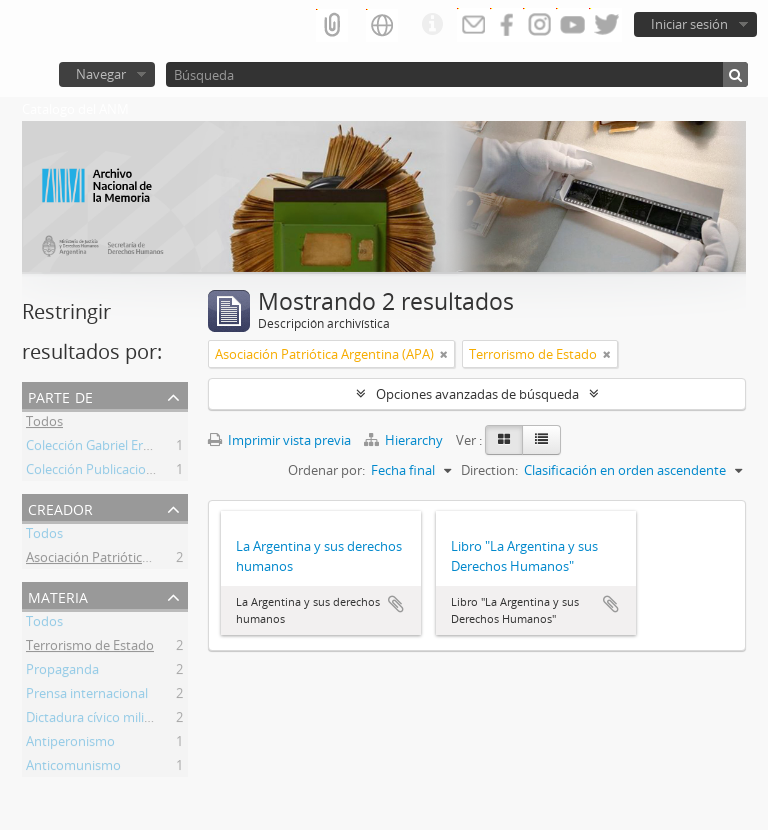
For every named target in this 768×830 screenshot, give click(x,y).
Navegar (101, 74)
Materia (58, 595)
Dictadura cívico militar (93, 720)
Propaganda (62, 672)
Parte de (60, 395)
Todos (44, 424)
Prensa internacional (87, 696)
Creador (60, 507)
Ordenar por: (326, 470)
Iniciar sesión (689, 24)
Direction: (489, 470)
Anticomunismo (73, 768)
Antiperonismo (70, 744)
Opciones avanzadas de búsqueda (477, 394)
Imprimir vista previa (279, 440)
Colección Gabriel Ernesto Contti (121, 448)
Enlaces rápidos (432, 25)
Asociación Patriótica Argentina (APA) (135, 560)
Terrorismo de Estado (90, 648)
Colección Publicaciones (96, 472)
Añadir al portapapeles (396, 604)
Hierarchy (405, 440)
